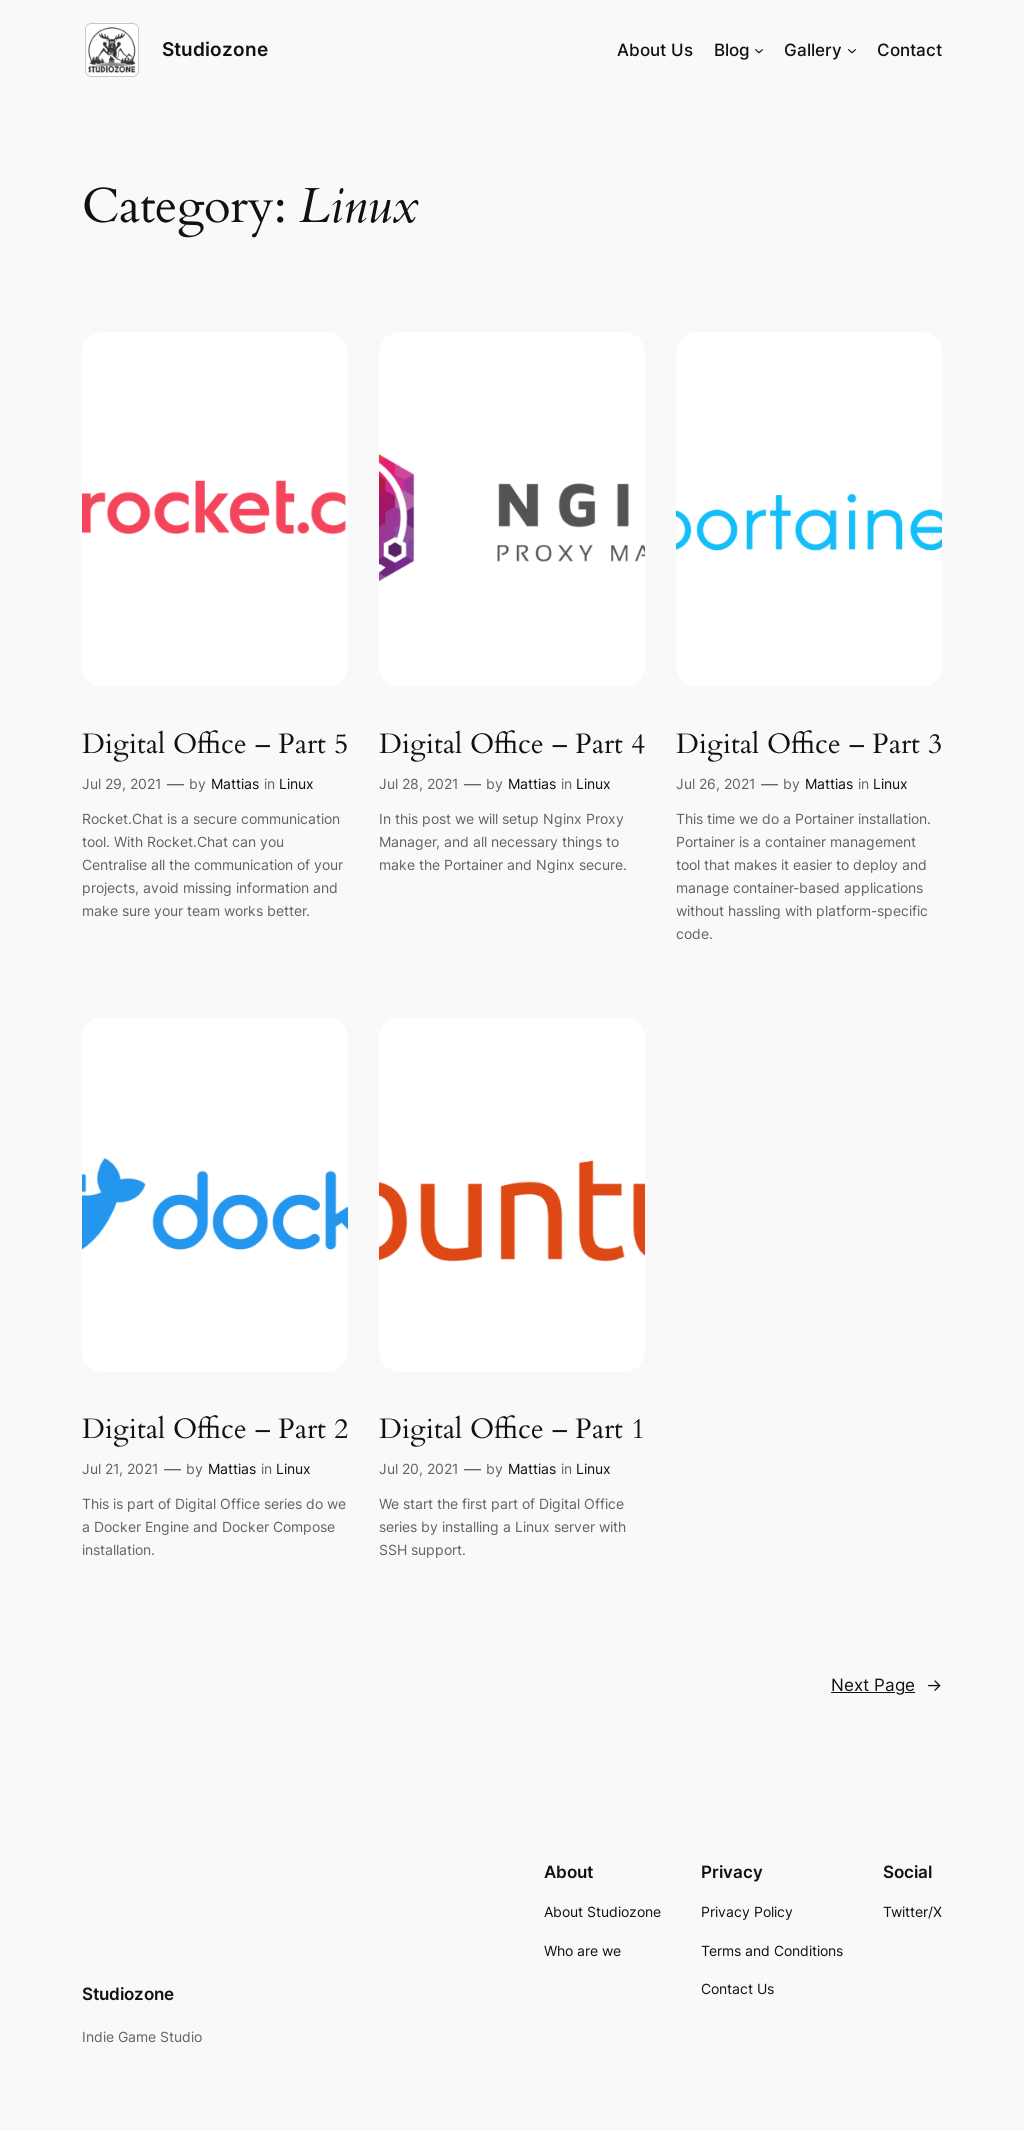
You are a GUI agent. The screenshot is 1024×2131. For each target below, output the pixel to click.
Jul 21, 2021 (120, 1468)
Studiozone (215, 49)
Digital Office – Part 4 (512, 744)
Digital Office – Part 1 (512, 1429)
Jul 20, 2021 (419, 1468)
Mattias (235, 783)
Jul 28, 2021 (419, 783)
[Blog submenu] (759, 50)
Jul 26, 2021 (716, 783)
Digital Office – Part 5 (215, 744)
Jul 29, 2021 (122, 783)
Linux (296, 783)
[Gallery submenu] (852, 50)
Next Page (886, 1685)
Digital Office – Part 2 (215, 1429)
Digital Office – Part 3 (809, 744)
